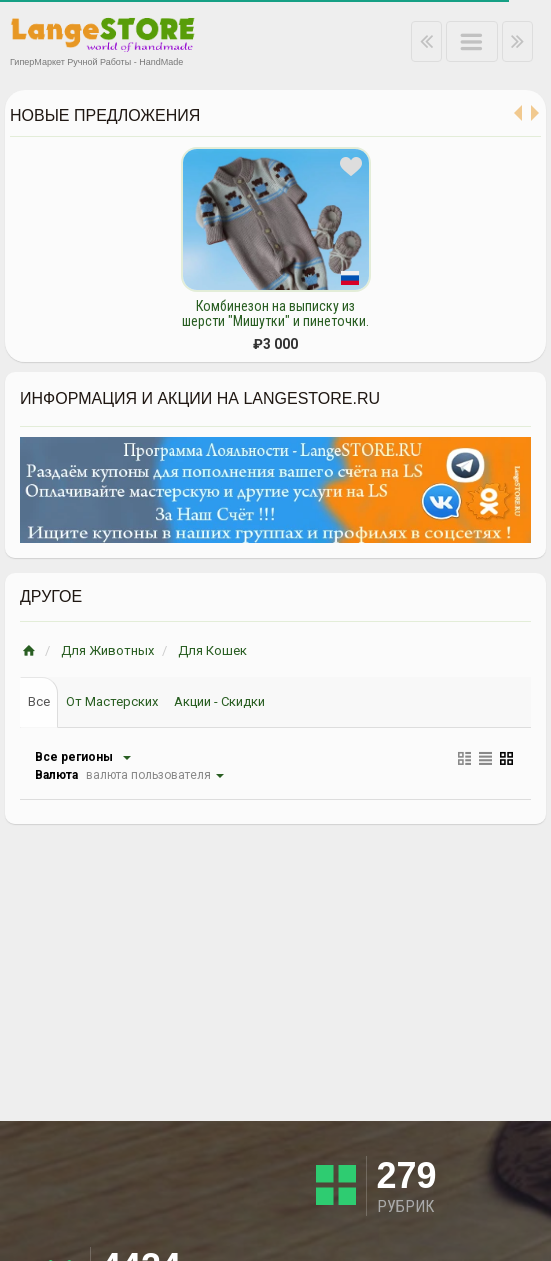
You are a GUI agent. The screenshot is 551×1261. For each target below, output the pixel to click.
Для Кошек (212, 650)
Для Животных (107, 650)
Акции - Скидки (219, 701)
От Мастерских (112, 701)
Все (39, 701)
